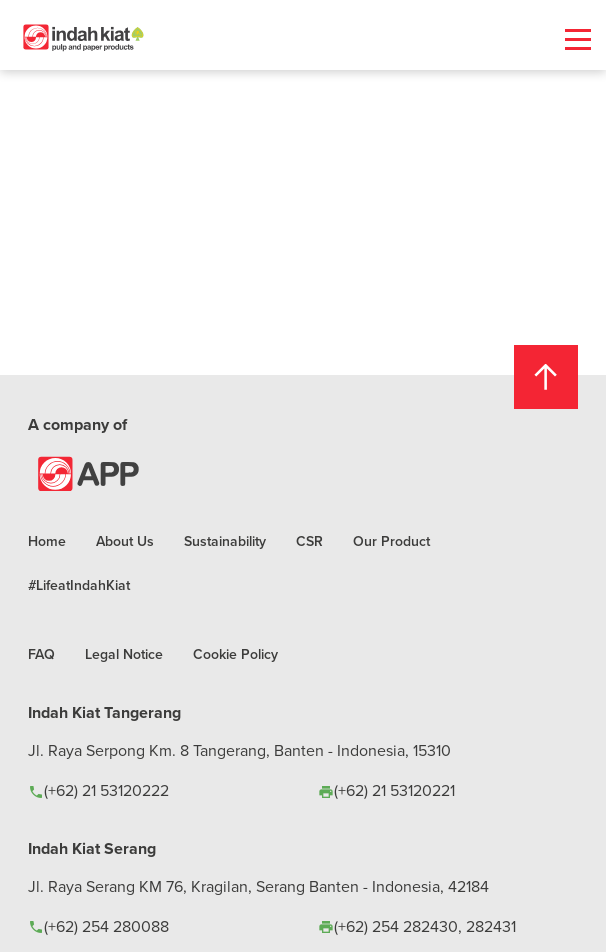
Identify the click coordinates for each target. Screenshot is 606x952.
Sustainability (225, 541)
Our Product (391, 541)
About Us (125, 541)
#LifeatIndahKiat (79, 585)
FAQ (41, 654)
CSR (309, 541)
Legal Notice (124, 654)
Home (47, 541)
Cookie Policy (235, 654)
